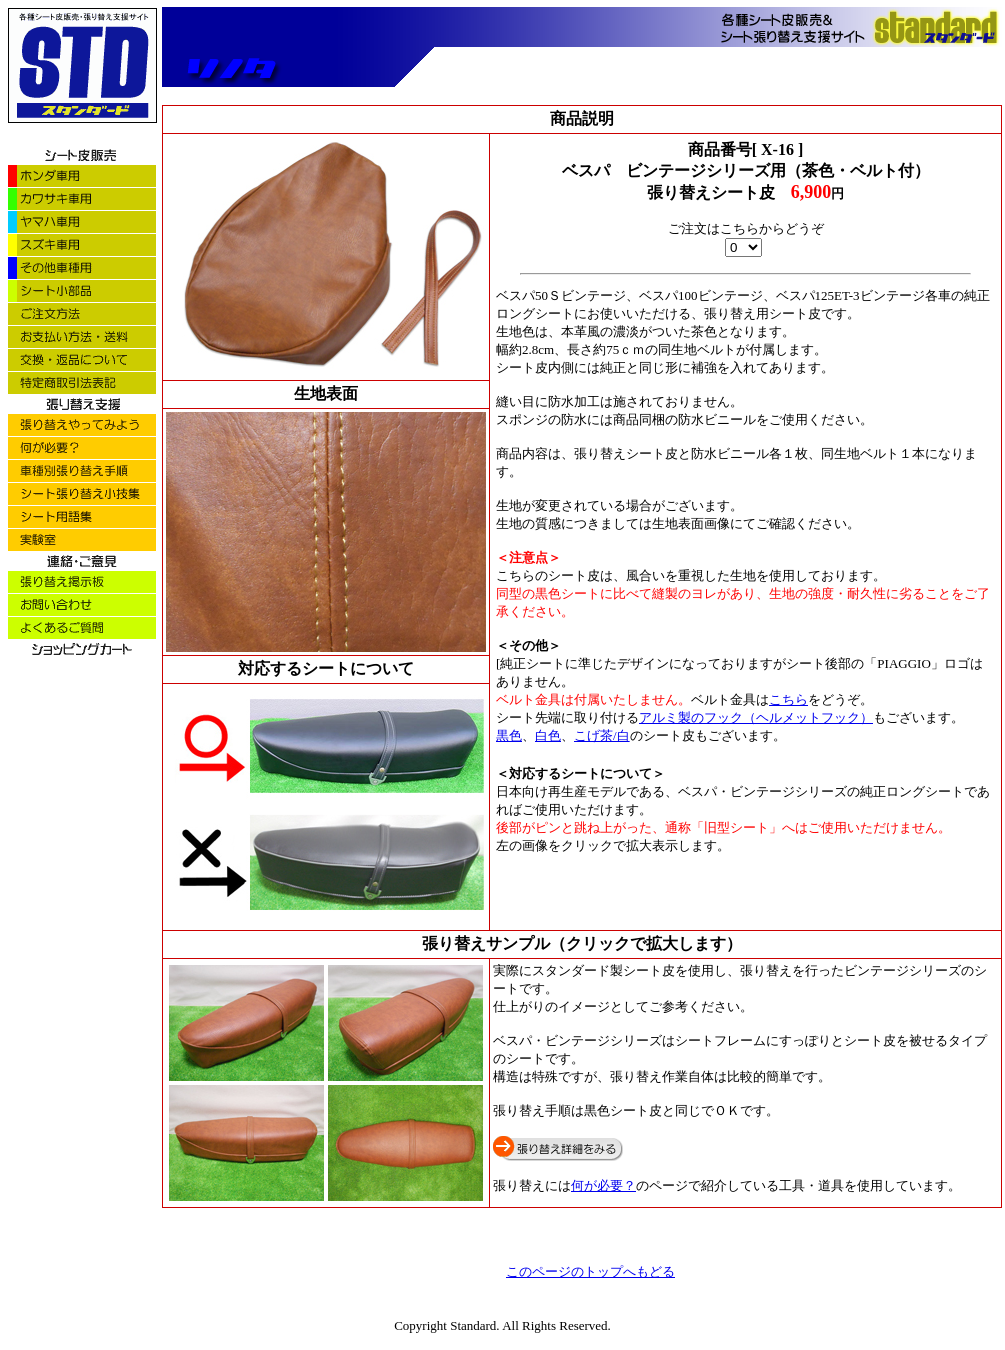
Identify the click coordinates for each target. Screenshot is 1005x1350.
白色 (548, 735)
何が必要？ (603, 1185)
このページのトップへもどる (590, 1271)
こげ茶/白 (602, 735)
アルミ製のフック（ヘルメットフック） (756, 717)
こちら (788, 699)
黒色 (509, 735)
